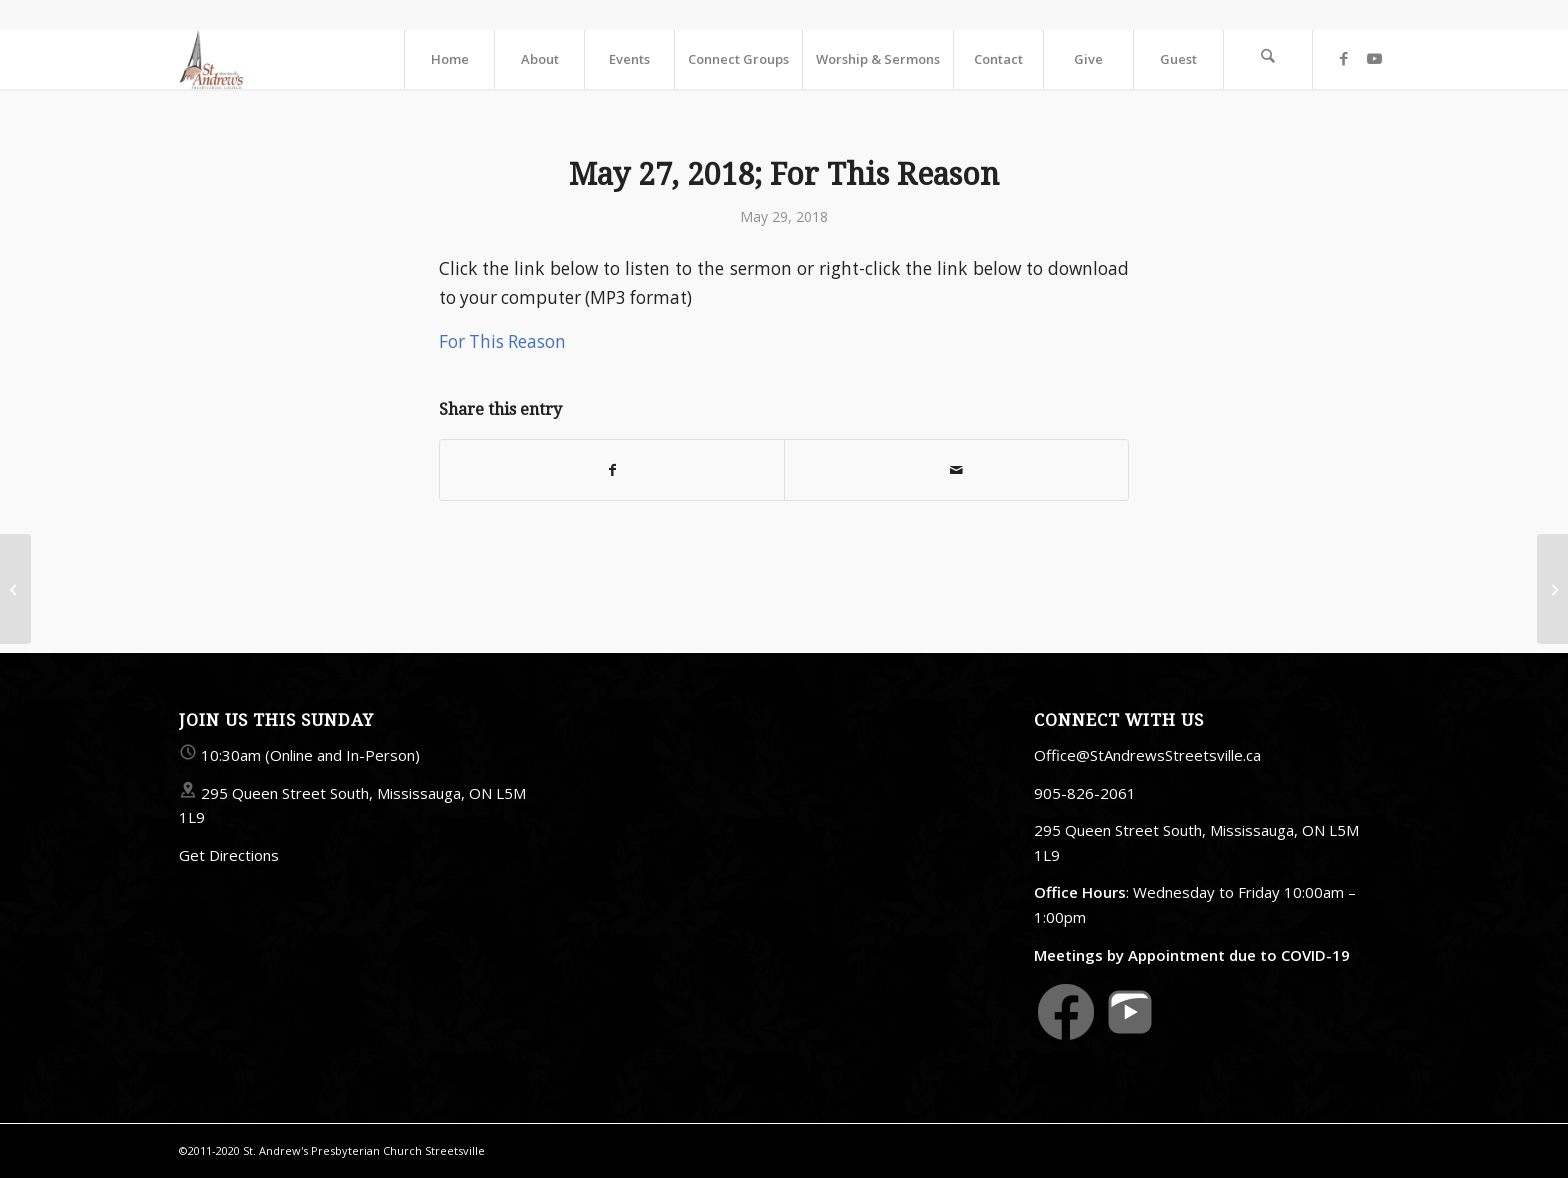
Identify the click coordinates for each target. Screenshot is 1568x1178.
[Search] (1268, 59)
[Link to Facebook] (1344, 58)
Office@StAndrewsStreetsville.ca (1147, 755)
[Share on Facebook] (612, 470)
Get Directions (229, 855)
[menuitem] (449, 59)
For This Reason (502, 341)
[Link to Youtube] (1374, 58)
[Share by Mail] (956, 470)
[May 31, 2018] (1552, 589)
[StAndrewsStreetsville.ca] (211, 59)
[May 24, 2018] (15, 589)
